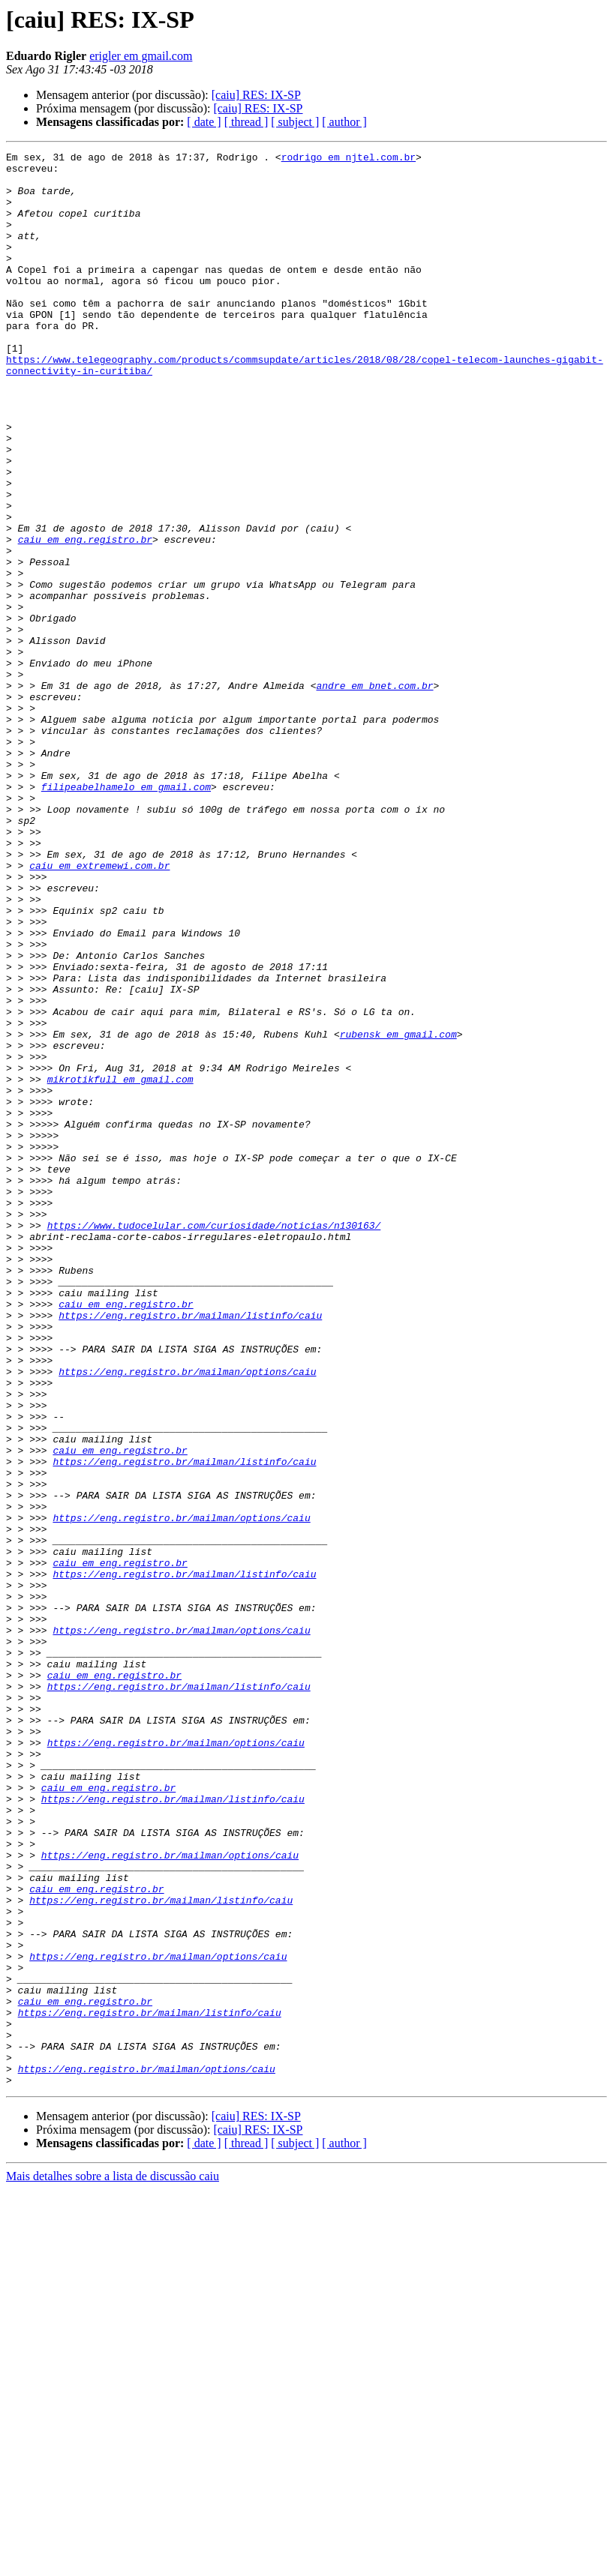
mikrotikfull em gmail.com (120, 1265)
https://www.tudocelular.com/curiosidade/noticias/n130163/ (214, 1441)
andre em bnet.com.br (374, 793)
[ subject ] (295, 121)
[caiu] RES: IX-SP (256, 94)
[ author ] (344, 121)
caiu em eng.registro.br (85, 618)
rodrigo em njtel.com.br (348, 159)
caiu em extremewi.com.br (99, 1009)
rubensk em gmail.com (398, 1211)
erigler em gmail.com (140, 55)
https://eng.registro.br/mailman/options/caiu (187, 1616)
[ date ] (204, 121)
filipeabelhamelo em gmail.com (126, 914)
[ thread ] (246, 121)
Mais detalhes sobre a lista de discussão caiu (112, 2563)
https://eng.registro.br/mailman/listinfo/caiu (190, 1549)
